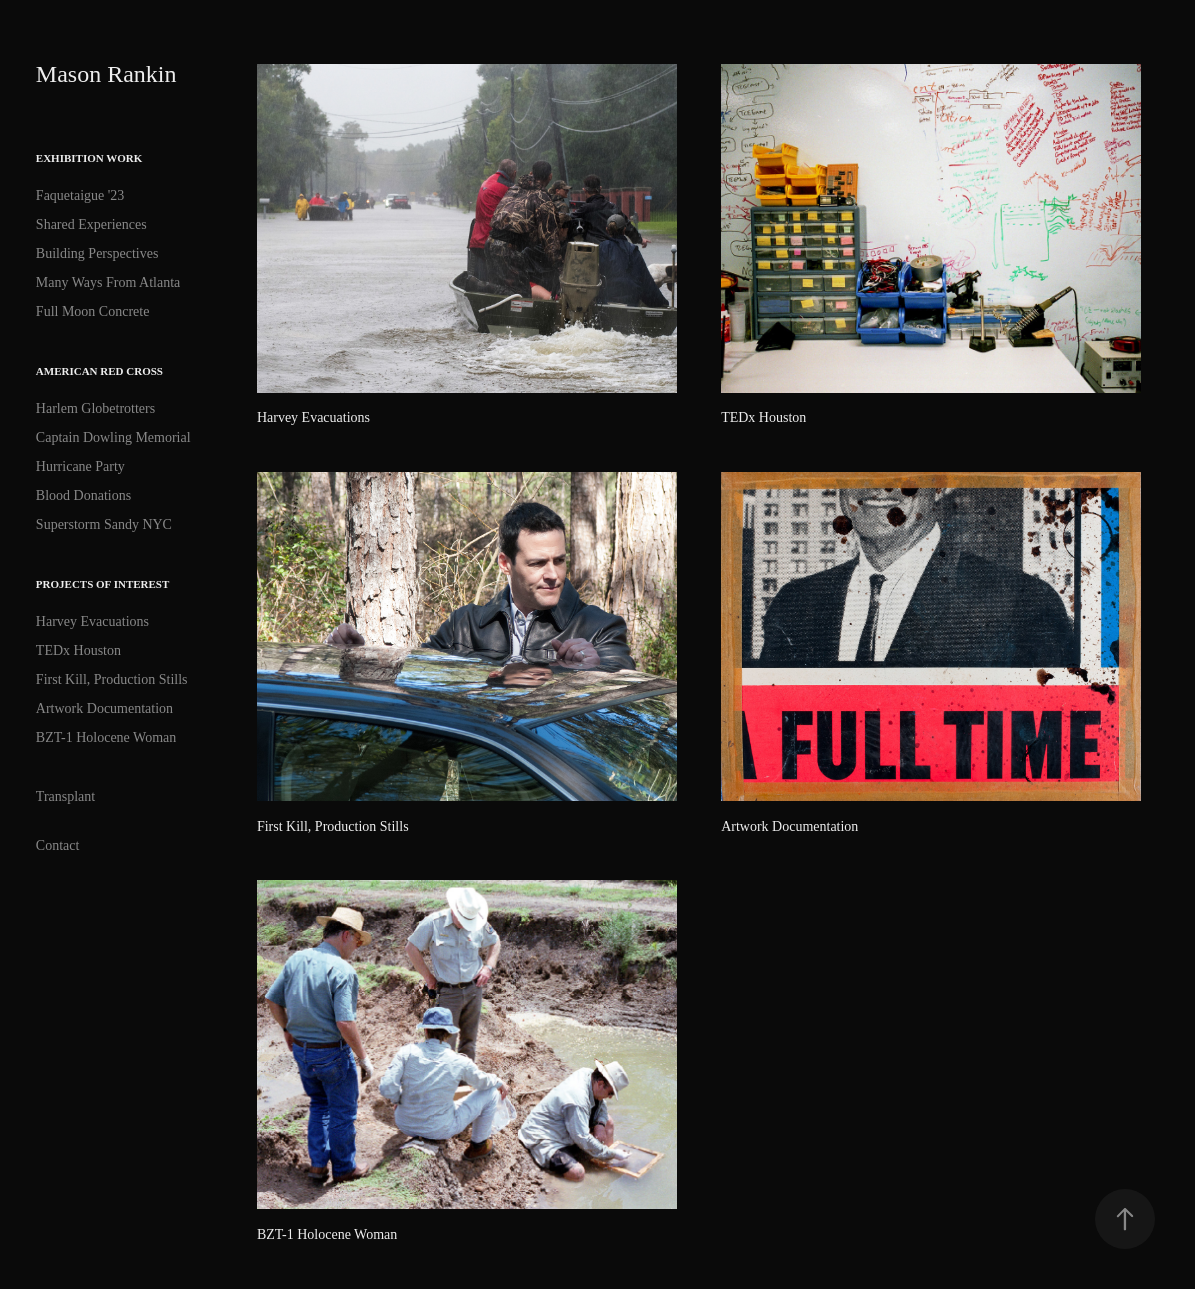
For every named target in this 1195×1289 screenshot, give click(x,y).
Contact (58, 845)
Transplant (65, 796)
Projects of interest (102, 584)
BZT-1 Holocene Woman (106, 737)
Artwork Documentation (104, 708)
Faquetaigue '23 (80, 195)
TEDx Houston (78, 650)
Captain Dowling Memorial (113, 437)
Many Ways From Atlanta (108, 282)
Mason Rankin (106, 74)
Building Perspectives (97, 253)
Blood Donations (83, 495)
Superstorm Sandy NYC (104, 524)
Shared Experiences (91, 224)
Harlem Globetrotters (95, 408)
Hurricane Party (80, 466)
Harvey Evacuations (92, 621)
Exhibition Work (89, 158)
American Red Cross (99, 371)
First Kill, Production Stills (112, 679)
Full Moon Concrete (93, 311)
